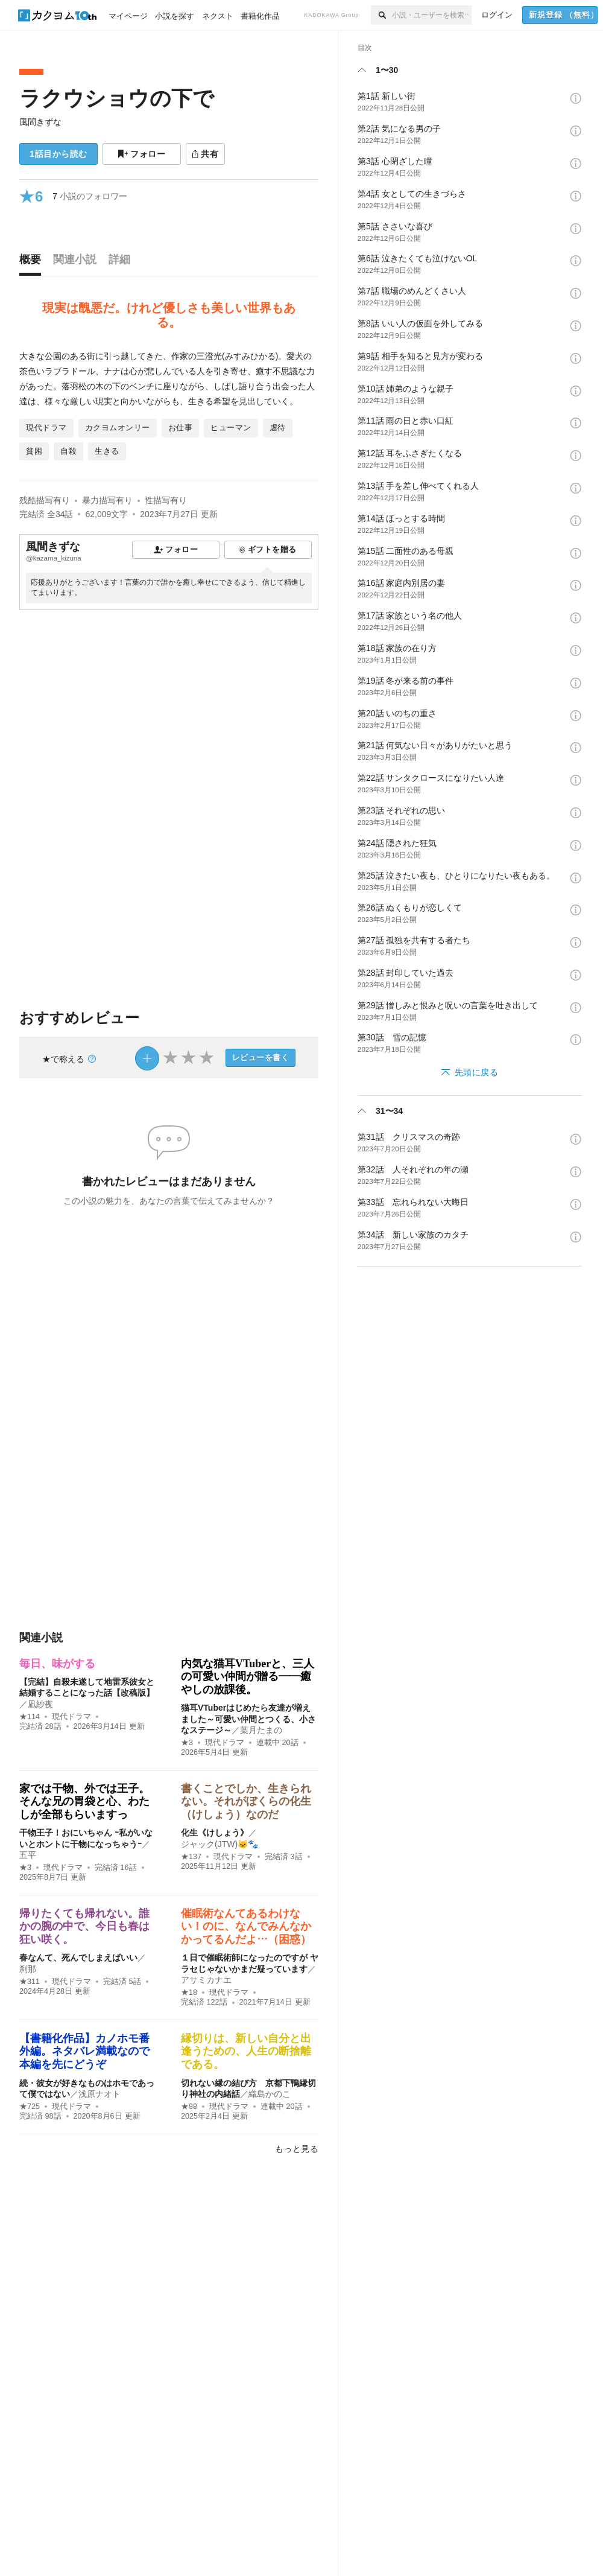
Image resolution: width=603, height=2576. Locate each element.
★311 (29, 1981)
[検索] (381, 15)
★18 (189, 1992)
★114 (29, 1717)
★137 (191, 1856)
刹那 (27, 1969)
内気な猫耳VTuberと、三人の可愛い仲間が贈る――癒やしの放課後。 (247, 1677)
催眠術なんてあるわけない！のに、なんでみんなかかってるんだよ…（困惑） (246, 1926)
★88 (189, 2106)
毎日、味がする (57, 1664)
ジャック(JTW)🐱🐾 (219, 1844)
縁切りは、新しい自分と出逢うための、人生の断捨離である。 (246, 2051)
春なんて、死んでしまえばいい (78, 1957)
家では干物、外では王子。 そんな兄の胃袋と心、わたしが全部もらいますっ (84, 1802)
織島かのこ (269, 2094)
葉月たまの (261, 1730)
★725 (29, 2106)
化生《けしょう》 (214, 1832)
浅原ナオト (99, 2094)
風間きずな (40, 122)
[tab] (33, 262)
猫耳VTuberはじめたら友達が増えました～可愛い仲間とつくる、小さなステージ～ (248, 1718)
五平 (27, 1855)
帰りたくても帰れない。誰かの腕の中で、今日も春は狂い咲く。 (84, 1926)
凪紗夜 (40, 1704)
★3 (187, 1742)
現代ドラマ (71, 1717)
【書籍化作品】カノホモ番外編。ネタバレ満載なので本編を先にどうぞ (84, 2051)
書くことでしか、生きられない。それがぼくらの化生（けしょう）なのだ (246, 1802)
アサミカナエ (206, 1980)
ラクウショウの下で (116, 98)
